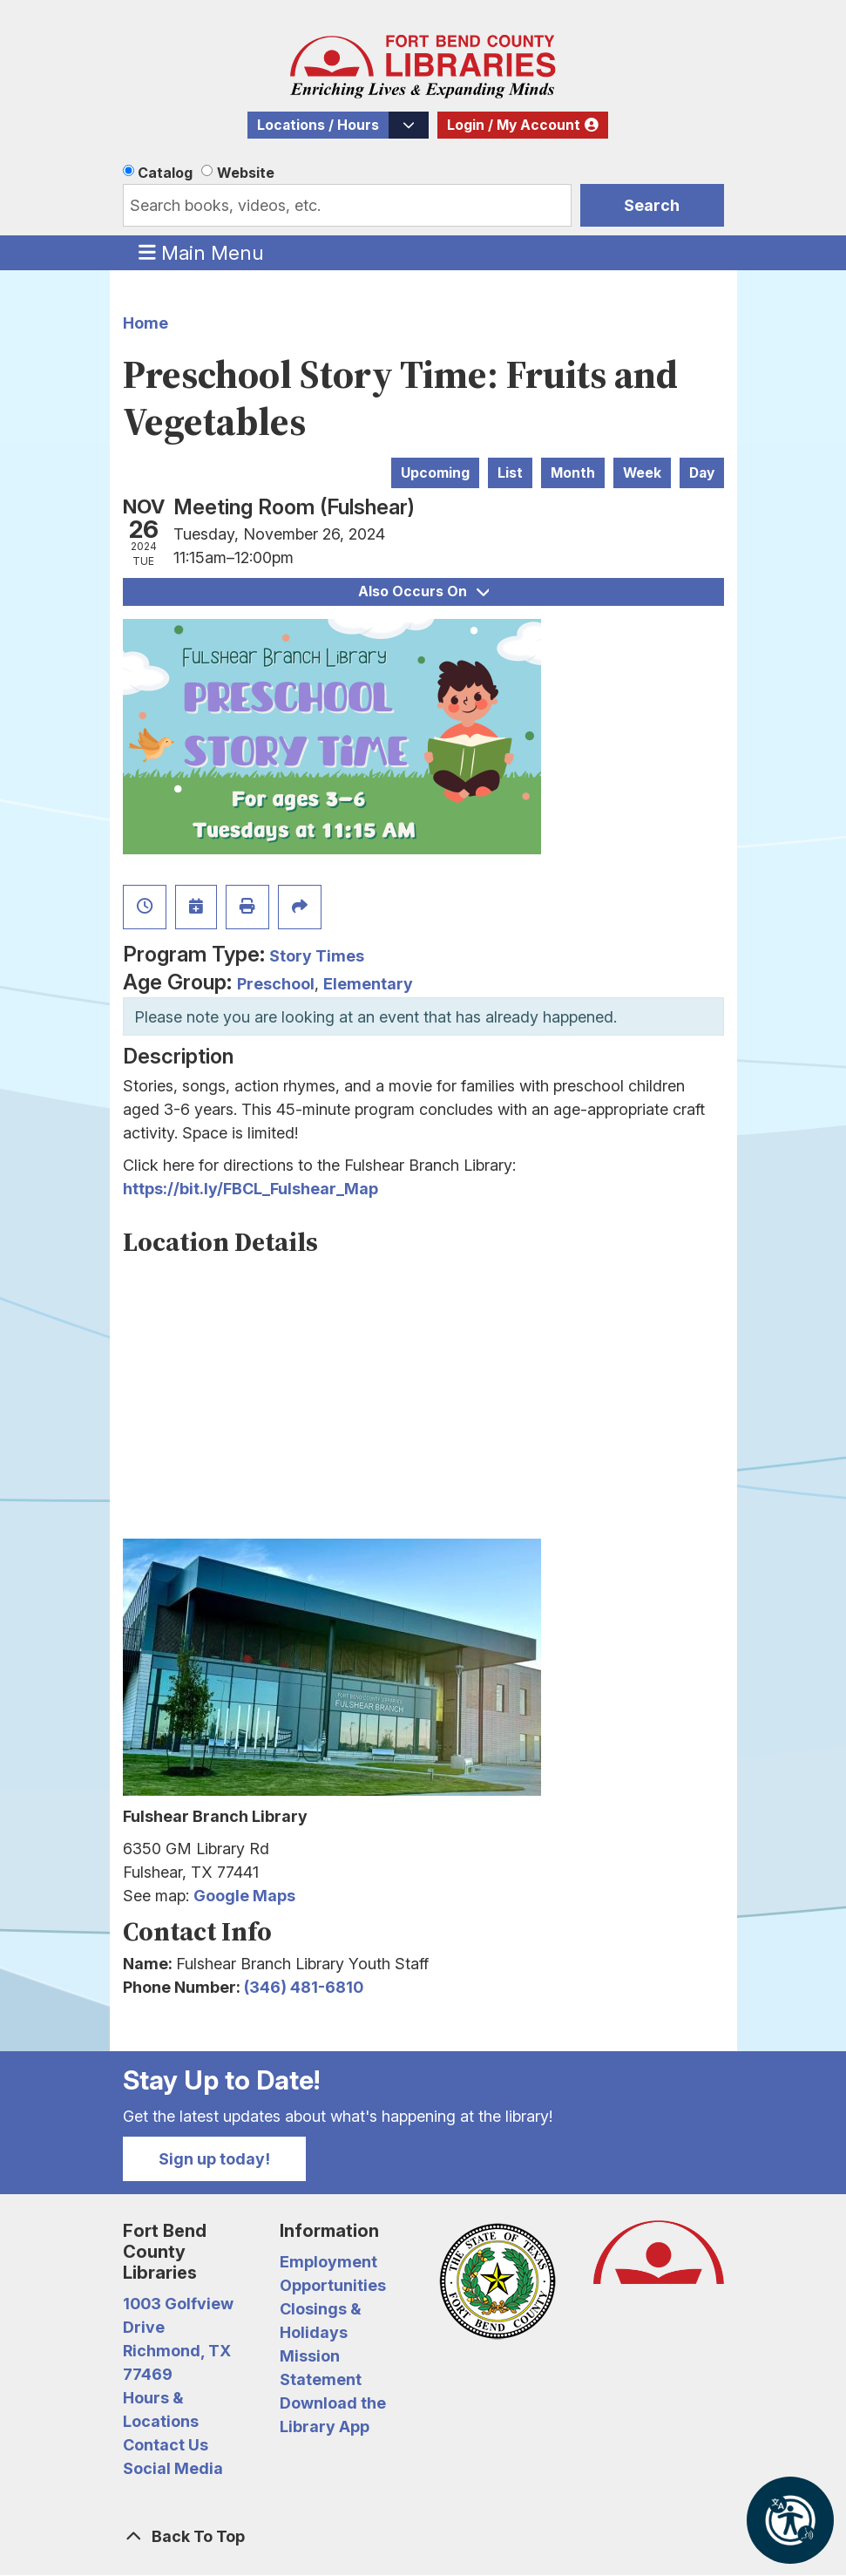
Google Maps (244, 1895)
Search (652, 205)
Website (245, 172)
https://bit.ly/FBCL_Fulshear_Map (250, 1188)
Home (145, 323)
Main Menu (201, 252)
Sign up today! (214, 2159)
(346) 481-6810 (303, 1987)
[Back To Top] (423, 2536)
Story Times (316, 956)
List (510, 473)
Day (701, 473)
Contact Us (165, 2445)
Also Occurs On (423, 591)
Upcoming (435, 473)
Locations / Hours (318, 125)
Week (642, 473)
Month (573, 473)
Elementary (368, 984)
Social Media (173, 2468)
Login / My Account (513, 125)
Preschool (276, 984)
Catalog (165, 172)
